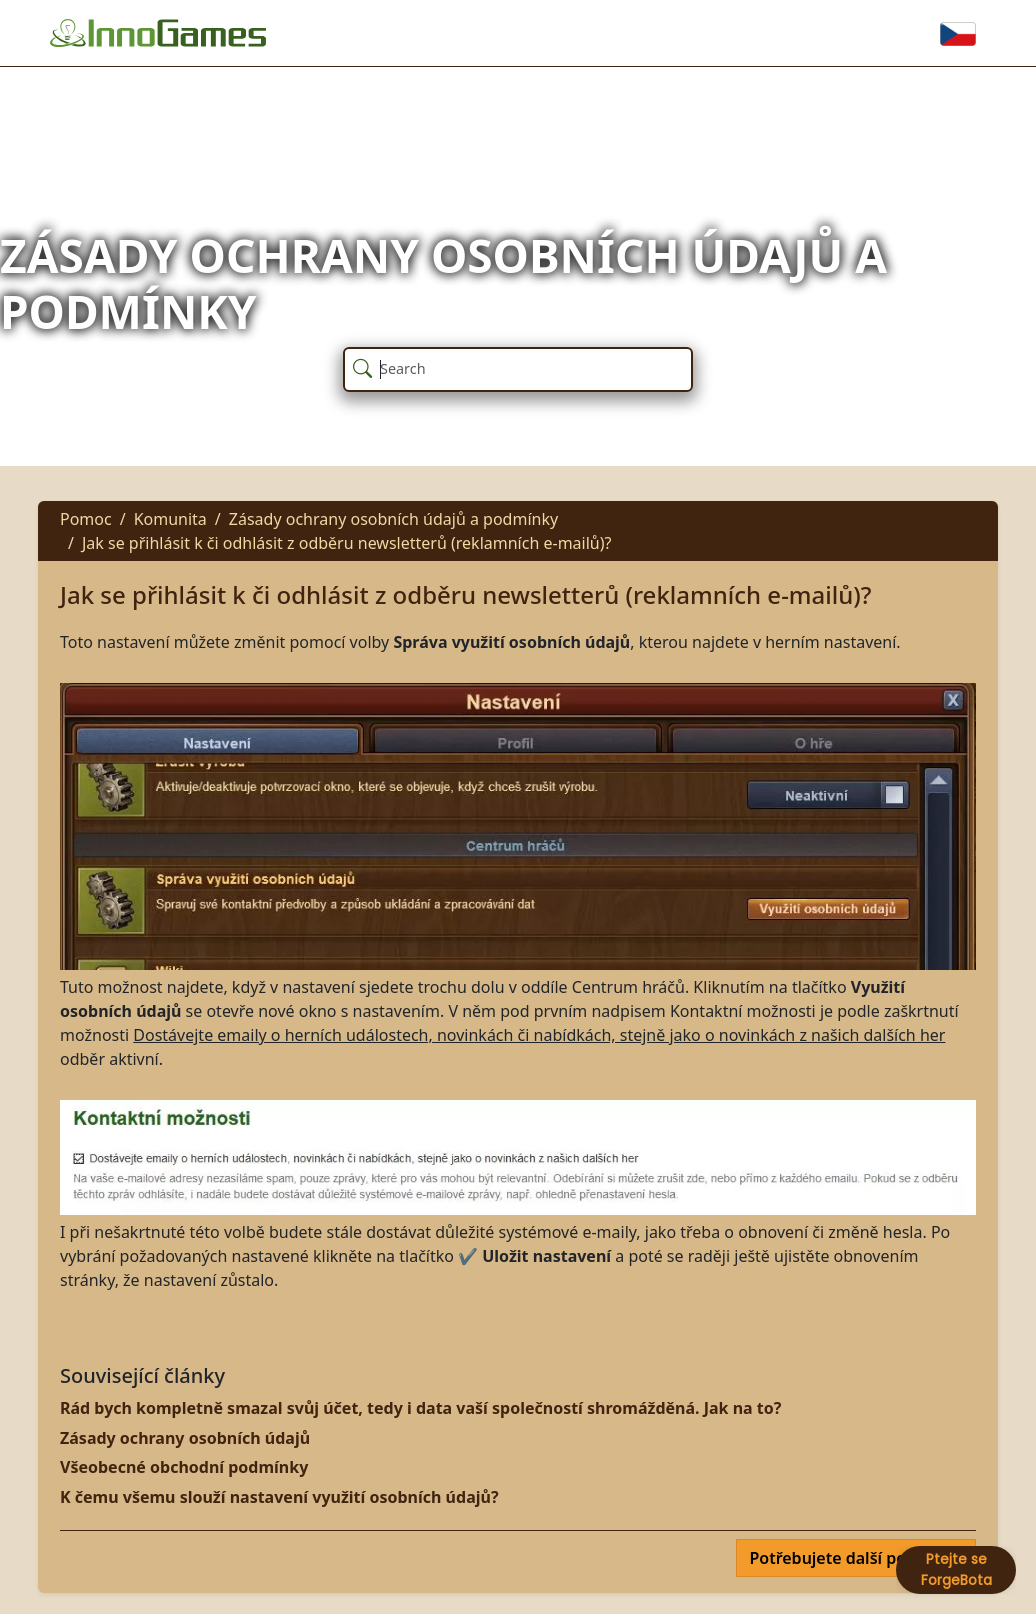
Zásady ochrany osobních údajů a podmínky (393, 519)
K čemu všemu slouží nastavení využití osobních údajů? (279, 1497)
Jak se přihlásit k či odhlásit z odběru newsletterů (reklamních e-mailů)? (347, 543)
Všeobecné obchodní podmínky (184, 1467)
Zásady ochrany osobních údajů (185, 1438)
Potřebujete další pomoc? (850, 1558)
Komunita (170, 519)
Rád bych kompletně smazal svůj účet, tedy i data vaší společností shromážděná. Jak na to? (420, 1408)
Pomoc (86, 519)
